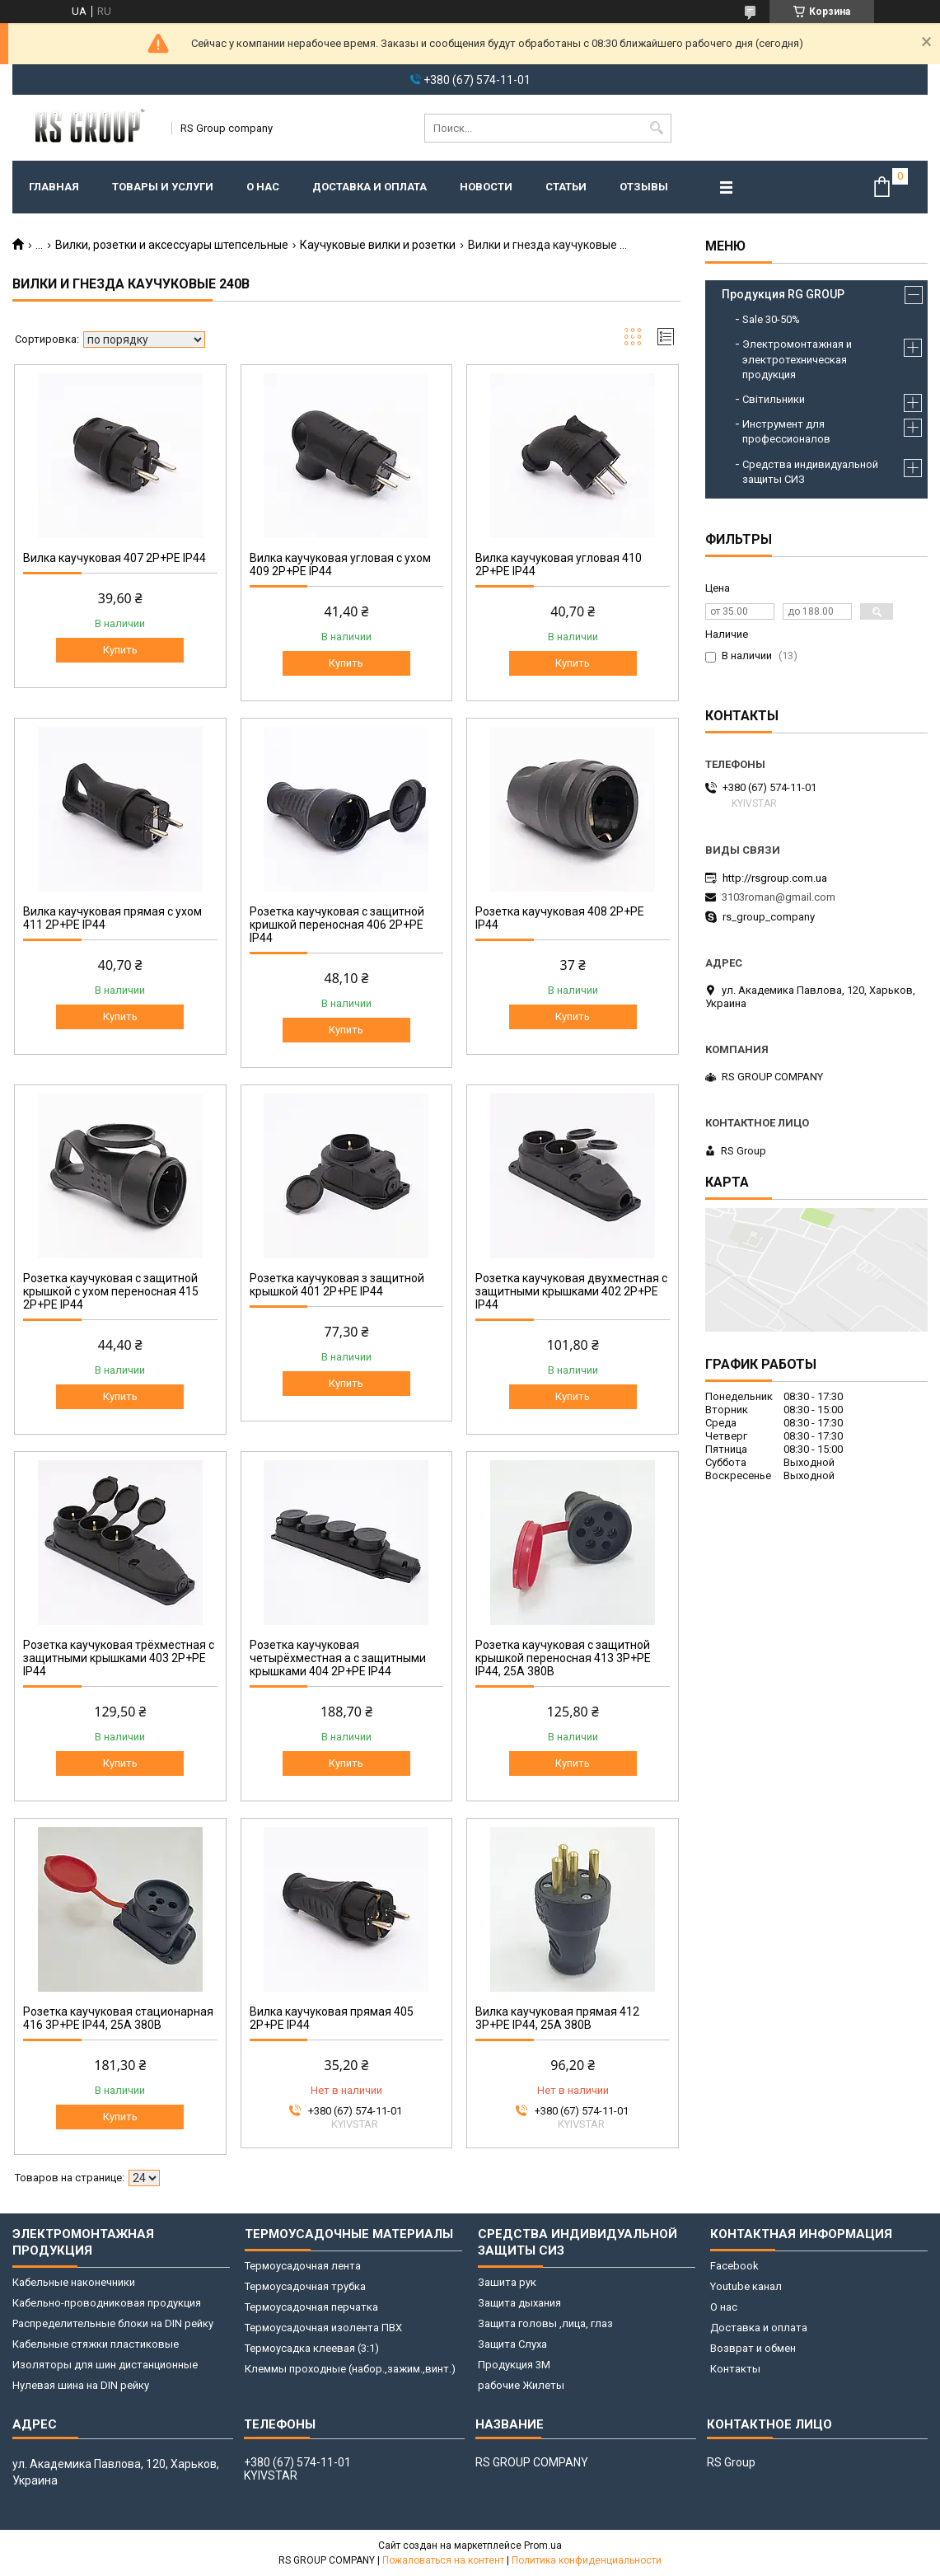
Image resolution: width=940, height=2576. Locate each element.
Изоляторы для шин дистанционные (105, 2364)
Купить (120, 650)
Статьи (566, 186)
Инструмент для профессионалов (786, 431)
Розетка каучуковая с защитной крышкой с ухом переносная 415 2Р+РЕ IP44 (111, 1291)
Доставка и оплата (369, 186)
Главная (54, 186)
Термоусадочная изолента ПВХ (323, 2327)
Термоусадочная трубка (305, 2286)
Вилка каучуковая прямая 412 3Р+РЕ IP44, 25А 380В (557, 2018)
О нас (262, 186)
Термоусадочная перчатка (311, 2307)
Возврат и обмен (753, 2348)
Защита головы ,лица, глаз (545, 2323)
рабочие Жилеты (521, 2385)
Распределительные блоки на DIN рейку (112, 2323)
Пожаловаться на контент (443, 2560)
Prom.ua (543, 2545)
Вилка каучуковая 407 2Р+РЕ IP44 (114, 557)
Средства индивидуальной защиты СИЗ (810, 471)
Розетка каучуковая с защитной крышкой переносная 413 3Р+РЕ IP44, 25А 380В (563, 1658)
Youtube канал (746, 2286)
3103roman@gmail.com (778, 897)
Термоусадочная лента (303, 2266)
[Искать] (657, 128)
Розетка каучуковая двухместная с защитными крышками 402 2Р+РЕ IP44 (571, 1291)
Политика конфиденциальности (587, 2560)
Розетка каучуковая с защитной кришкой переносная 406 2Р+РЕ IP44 (337, 924)
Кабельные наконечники (73, 2282)
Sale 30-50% (771, 319)
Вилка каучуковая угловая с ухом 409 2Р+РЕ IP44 (340, 564)
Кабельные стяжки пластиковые (95, 2344)
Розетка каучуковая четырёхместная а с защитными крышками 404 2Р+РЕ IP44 (338, 1658)
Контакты (735, 2369)
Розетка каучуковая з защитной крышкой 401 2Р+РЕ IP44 (337, 1285)
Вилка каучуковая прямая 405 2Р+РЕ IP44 (332, 2018)
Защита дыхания (519, 2303)
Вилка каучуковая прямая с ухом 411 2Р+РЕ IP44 (112, 918)
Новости (486, 186)
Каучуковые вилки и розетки (378, 244)
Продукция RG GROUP (783, 294)
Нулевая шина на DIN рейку (80, 2385)
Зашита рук (507, 2282)
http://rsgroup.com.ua (775, 878)
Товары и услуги (162, 186)
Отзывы (644, 186)
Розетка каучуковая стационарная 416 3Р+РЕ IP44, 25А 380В (118, 2018)
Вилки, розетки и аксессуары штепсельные (171, 244)
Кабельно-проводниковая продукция (106, 2303)
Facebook (734, 2266)
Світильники (773, 399)
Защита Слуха (512, 2344)
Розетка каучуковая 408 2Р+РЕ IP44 (559, 918)
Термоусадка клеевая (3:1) (312, 2348)
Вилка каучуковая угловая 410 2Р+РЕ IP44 (558, 564)
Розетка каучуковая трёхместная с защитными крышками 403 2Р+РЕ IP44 (118, 1658)
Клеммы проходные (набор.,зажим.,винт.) (350, 2369)
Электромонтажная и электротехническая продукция (797, 359)
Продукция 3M (514, 2364)
